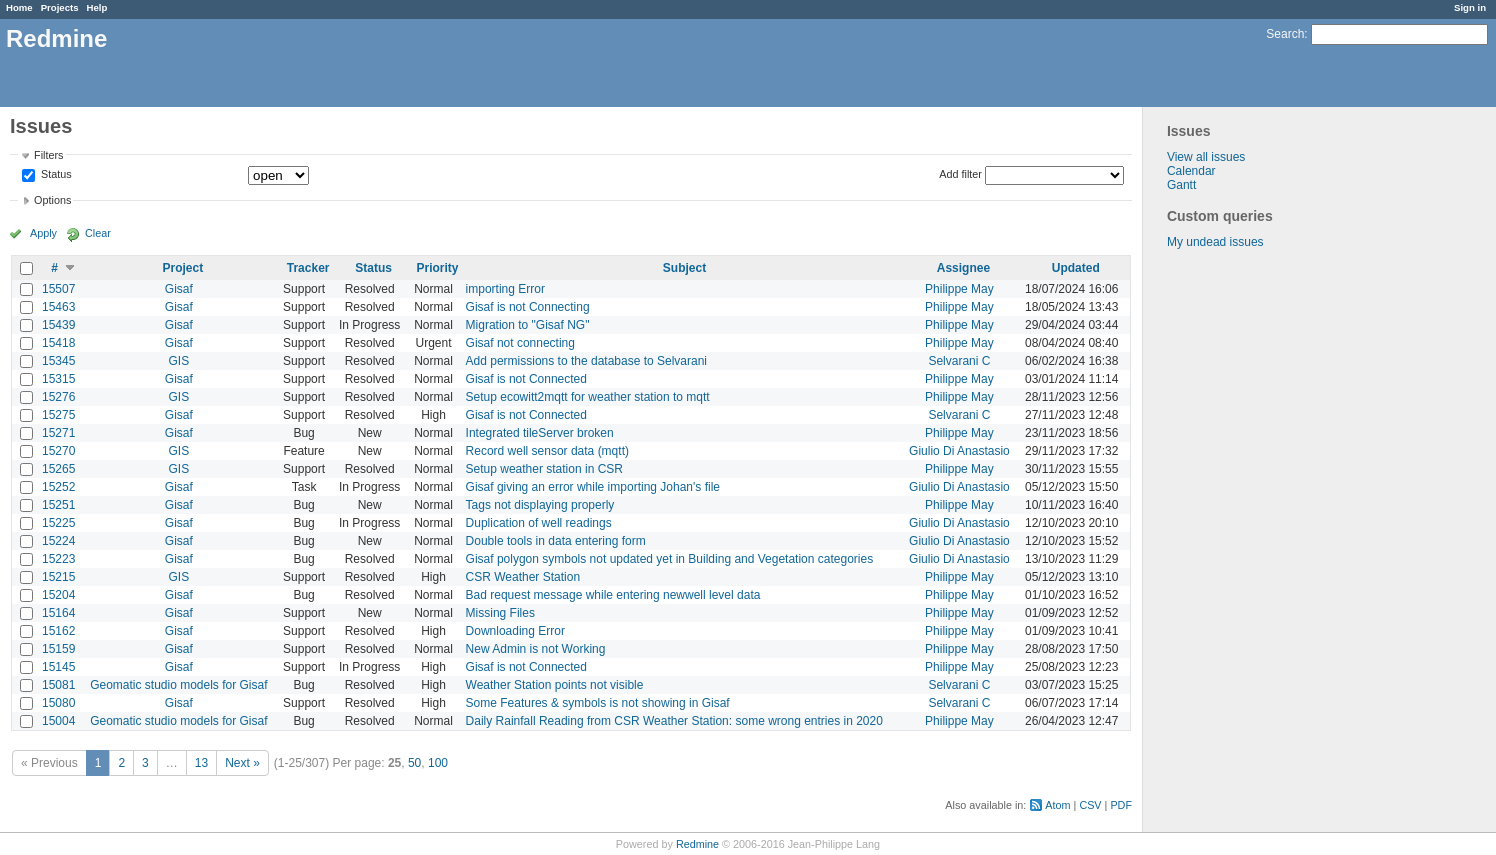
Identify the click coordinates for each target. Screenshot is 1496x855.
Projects (60, 7)
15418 (58, 343)
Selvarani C (959, 361)
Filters (48, 155)
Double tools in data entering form (556, 541)
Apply (43, 233)
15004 (58, 721)
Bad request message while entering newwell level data (613, 595)
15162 (58, 631)
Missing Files (500, 613)
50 (414, 763)
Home (19, 7)
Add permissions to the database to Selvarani (586, 361)
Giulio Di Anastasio (959, 451)
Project (183, 268)
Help (97, 7)
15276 (58, 397)
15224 (58, 541)
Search (1285, 34)
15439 (58, 325)
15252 (58, 487)
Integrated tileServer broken (540, 433)
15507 (58, 289)
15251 (58, 505)
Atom (1057, 805)
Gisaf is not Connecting (528, 307)
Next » (242, 763)
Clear (98, 233)
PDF (1121, 805)
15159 (58, 649)
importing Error (505, 289)
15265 (58, 469)
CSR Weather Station (523, 577)
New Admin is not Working (536, 649)
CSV (1090, 805)
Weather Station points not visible (555, 685)
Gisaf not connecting (520, 343)
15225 (58, 523)
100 (438, 763)
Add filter (960, 174)
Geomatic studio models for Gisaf (178, 685)
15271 (58, 433)
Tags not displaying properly (540, 505)
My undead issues (1215, 242)
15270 (58, 451)
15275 (58, 415)
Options (52, 200)
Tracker (308, 268)
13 (201, 763)
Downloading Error (515, 631)
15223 (58, 559)
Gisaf (179, 289)
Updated (1076, 268)
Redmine (697, 844)
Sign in (1470, 7)
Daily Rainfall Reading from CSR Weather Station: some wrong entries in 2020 (674, 721)
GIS (179, 361)
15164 (58, 613)
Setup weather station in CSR (544, 469)
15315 (58, 379)
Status (55, 175)
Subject (684, 268)
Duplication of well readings (539, 523)
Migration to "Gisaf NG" (528, 325)
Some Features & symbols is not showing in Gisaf (598, 703)
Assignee (963, 268)
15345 (58, 361)
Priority (437, 268)
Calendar (1191, 171)
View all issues (1206, 157)
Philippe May (959, 289)
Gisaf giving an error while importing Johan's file (593, 487)
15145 (58, 667)
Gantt (1181, 185)
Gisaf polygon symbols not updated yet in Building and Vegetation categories (670, 559)
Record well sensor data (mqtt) (547, 451)
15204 (58, 595)
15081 (58, 685)
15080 (58, 703)
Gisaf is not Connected (526, 379)
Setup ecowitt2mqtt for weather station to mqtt (588, 397)
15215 (58, 577)
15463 (58, 307)
